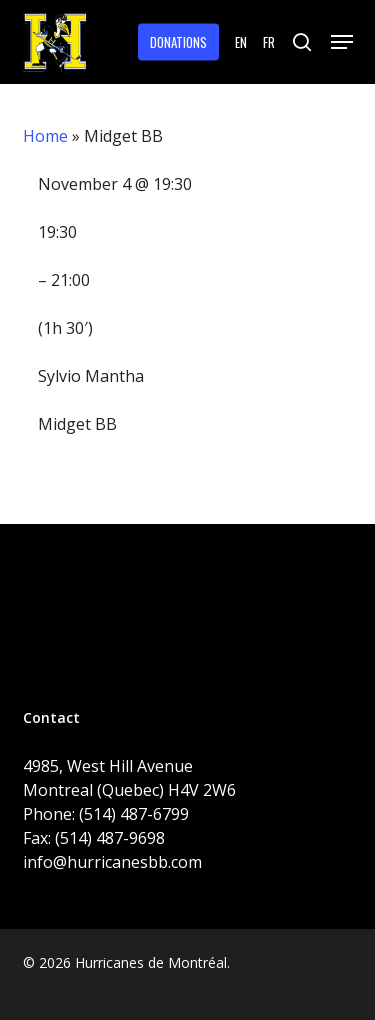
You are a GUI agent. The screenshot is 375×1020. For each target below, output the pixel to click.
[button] (342, 42)
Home (45, 136)
